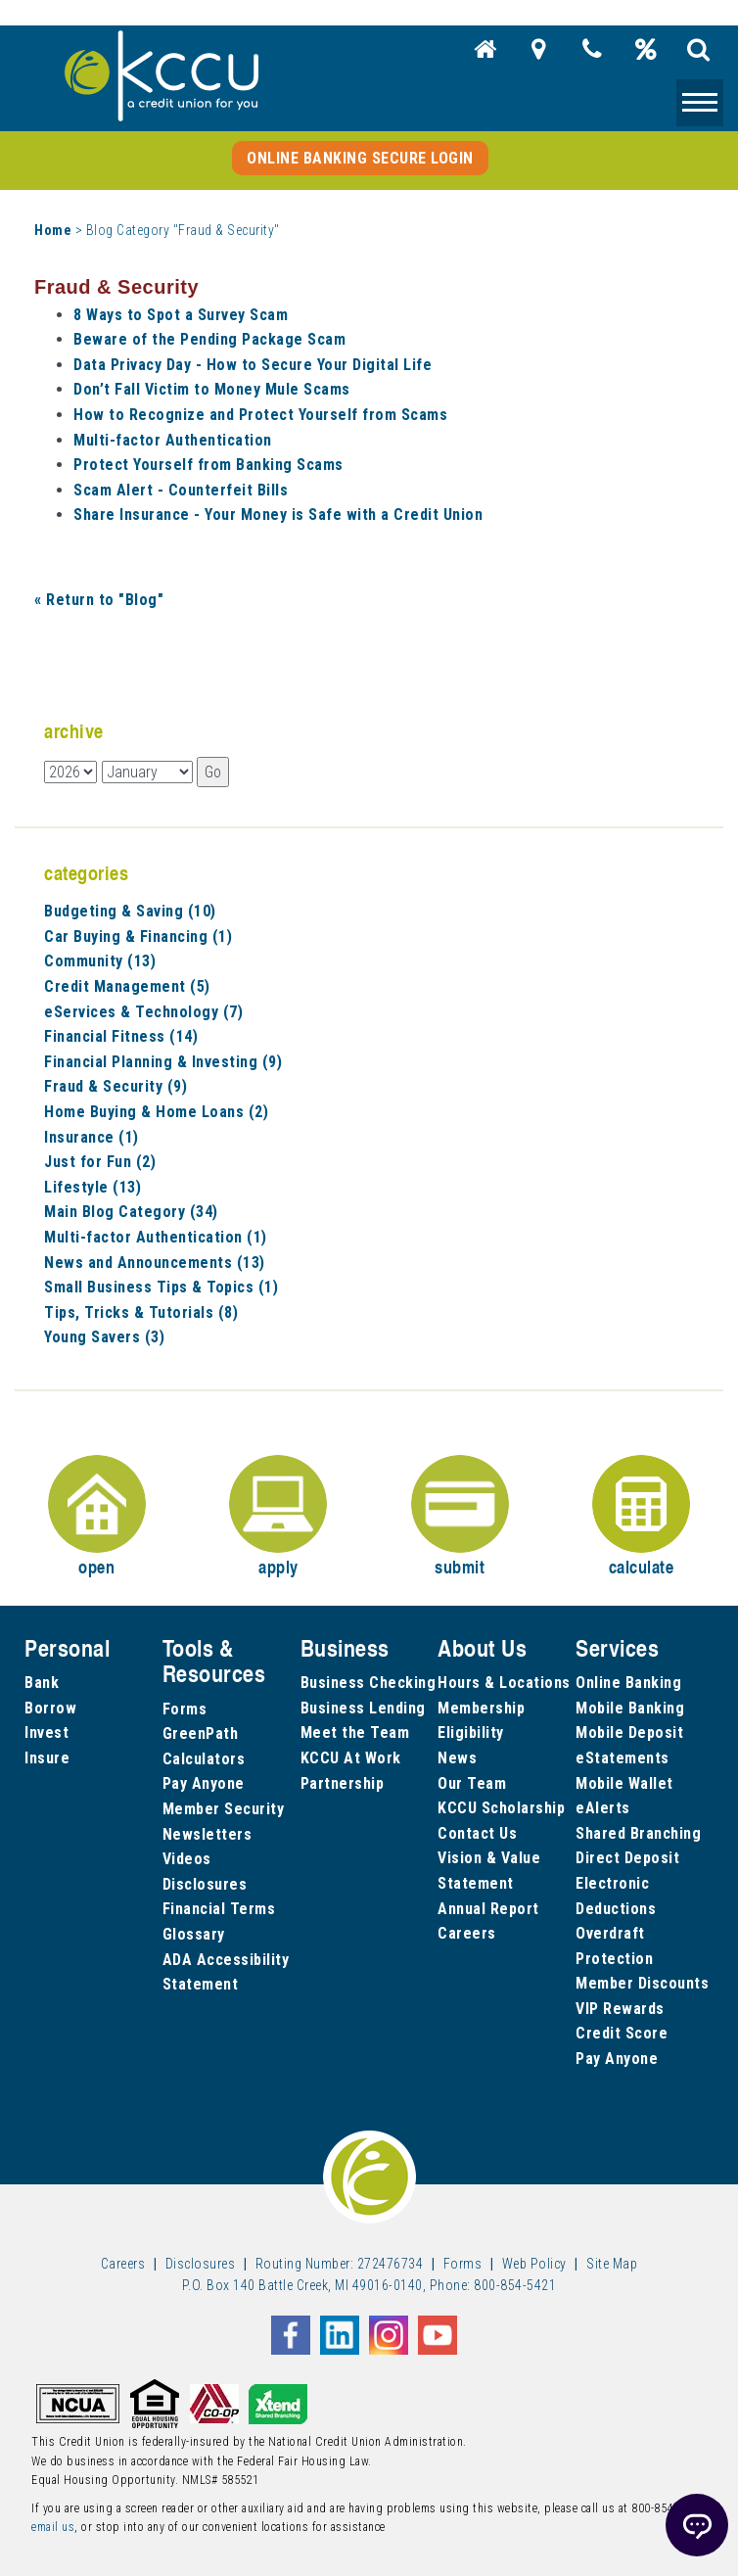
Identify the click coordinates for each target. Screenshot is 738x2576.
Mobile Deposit (629, 1732)
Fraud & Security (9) (115, 1086)
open (97, 1517)
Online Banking (628, 1682)
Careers (467, 1933)
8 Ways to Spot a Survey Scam (180, 314)
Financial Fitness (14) (121, 1036)
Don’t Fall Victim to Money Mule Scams (211, 389)
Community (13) (100, 961)
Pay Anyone (203, 1783)
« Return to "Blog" (98, 599)
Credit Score (622, 2033)
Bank (41, 1682)
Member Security (223, 1809)
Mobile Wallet (624, 1783)
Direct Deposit (627, 1858)
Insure (46, 1758)
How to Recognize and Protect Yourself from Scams (260, 414)
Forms (185, 1709)
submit (460, 1517)
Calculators (204, 1759)
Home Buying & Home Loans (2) (156, 1111)
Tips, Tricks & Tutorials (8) (141, 1312)
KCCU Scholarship (501, 1808)
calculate (641, 1517)
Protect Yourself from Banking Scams (208, 464)
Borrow (50, 1708)
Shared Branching (638, 1833)
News (457, 1758)
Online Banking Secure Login (360, 158)
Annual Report (488, 1908)
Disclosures (205, 1884)
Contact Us (477, 1833)
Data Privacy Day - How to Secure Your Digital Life (252, 364)
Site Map (611, 2264)
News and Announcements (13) (154, 1262)
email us (52, 2527)
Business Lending (363, 1708)
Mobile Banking (630, 1708)
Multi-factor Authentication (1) (155, 1237)
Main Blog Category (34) (131, 1211)
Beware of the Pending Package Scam (209, 339)
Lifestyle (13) (92, 1187)
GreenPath (200, 1733)
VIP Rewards (620, 2008)
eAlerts (603, 1808)
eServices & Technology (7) (143, 1012)
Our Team (472, 1783)
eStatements (622, 1758)
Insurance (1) (91, 1137)
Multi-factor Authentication (172, 440)
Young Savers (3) (104, 1337)
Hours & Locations (504, 1682)
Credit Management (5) (127, 986)
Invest (46, 1732)
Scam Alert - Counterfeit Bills (180, 490)
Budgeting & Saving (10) (130, 911)
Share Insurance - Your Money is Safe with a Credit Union (278, 514)
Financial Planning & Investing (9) (163, 1062)
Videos (186, 1859)
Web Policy (534, 2264)
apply (278, 1517)
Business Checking (368, 1682)
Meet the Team (355, 1732)
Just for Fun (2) (100, 1161)
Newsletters (207, 1834)
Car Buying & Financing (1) (138, 936)
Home (52, 230)
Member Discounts (642, 1983)
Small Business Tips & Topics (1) (161, 1287)
